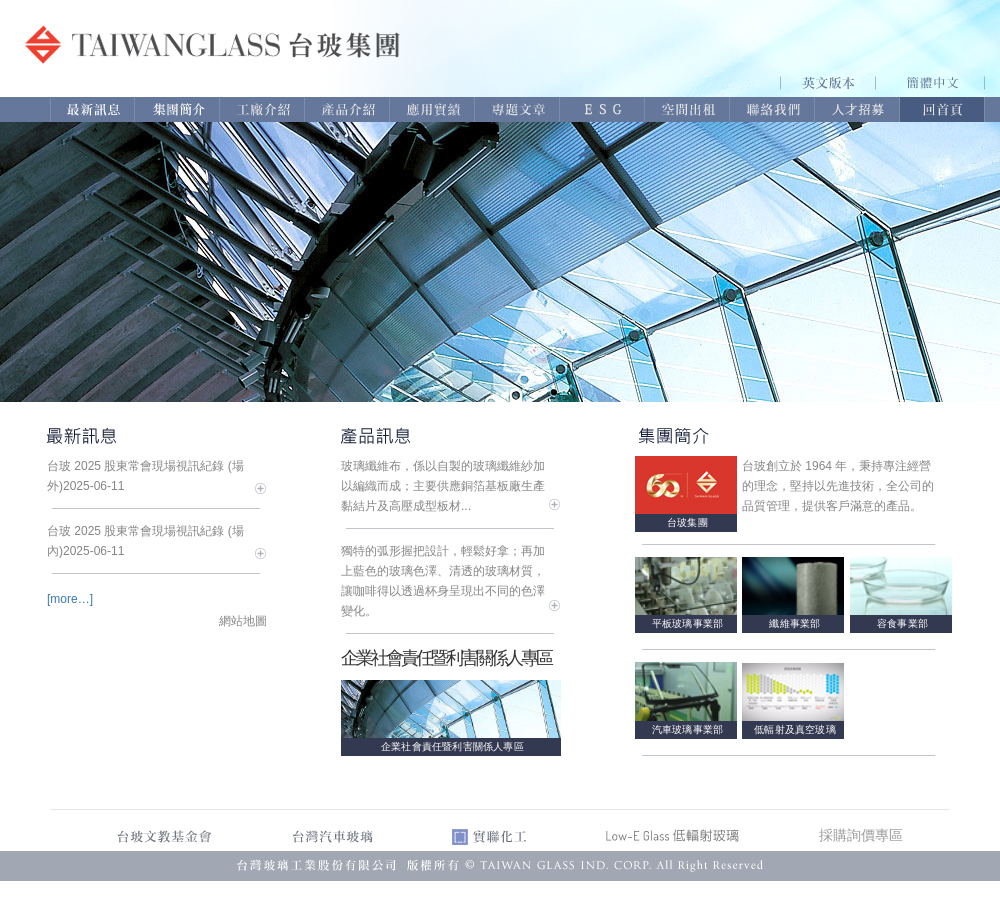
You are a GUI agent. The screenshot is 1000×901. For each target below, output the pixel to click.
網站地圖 (243, 621)
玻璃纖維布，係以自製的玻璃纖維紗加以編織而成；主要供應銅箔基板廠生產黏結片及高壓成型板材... (443, 486)
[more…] (70, 599)
